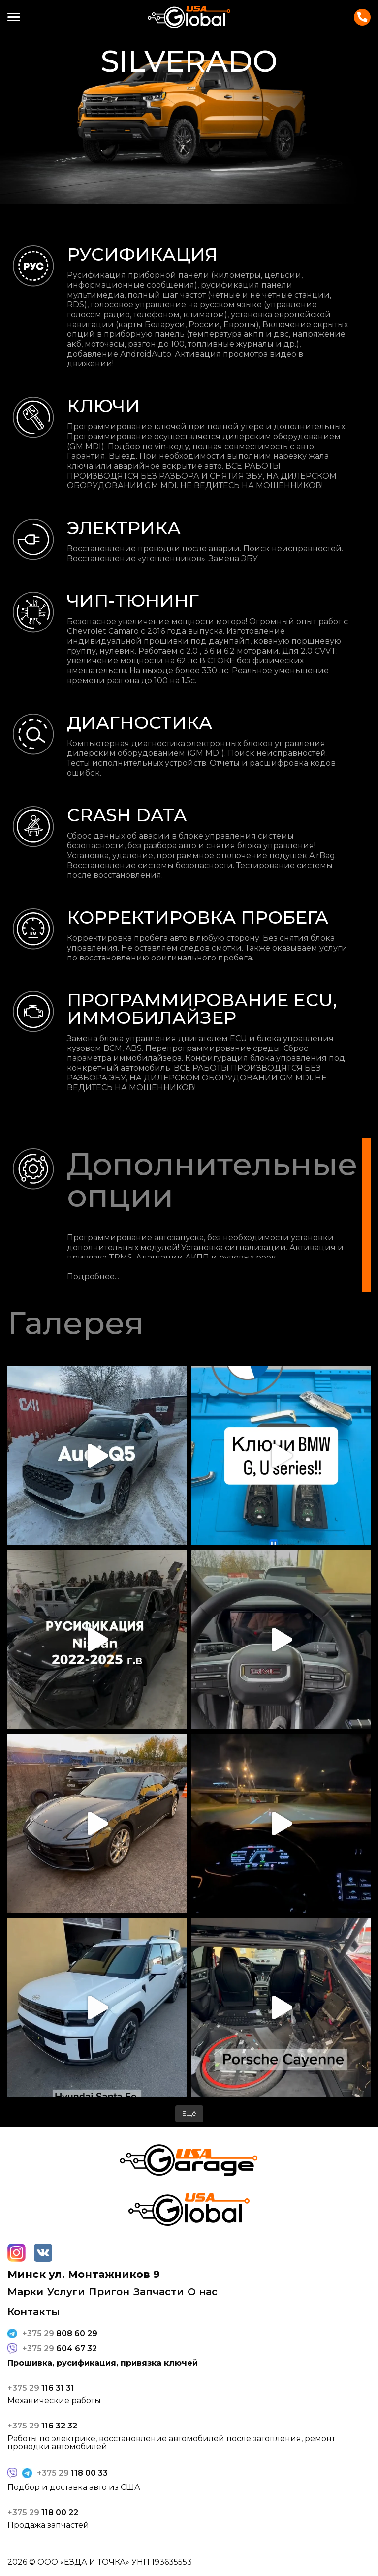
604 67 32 (59, 2349)
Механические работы (54, 2401)
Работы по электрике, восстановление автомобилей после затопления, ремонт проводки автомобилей (171, 2443)
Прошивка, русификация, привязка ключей (102, 2363)
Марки (25, 2292)
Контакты (362, 17)
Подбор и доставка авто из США (73, 2487)
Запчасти (158, 2292)
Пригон (109, 2292)
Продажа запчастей (48, 2525)
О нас (203, 2292)
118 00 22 (42, 2512)
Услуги (66, 2292)
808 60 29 (59, 2333)
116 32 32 (42, 2426)
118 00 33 (72, 2473)
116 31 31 (40, 2388)
